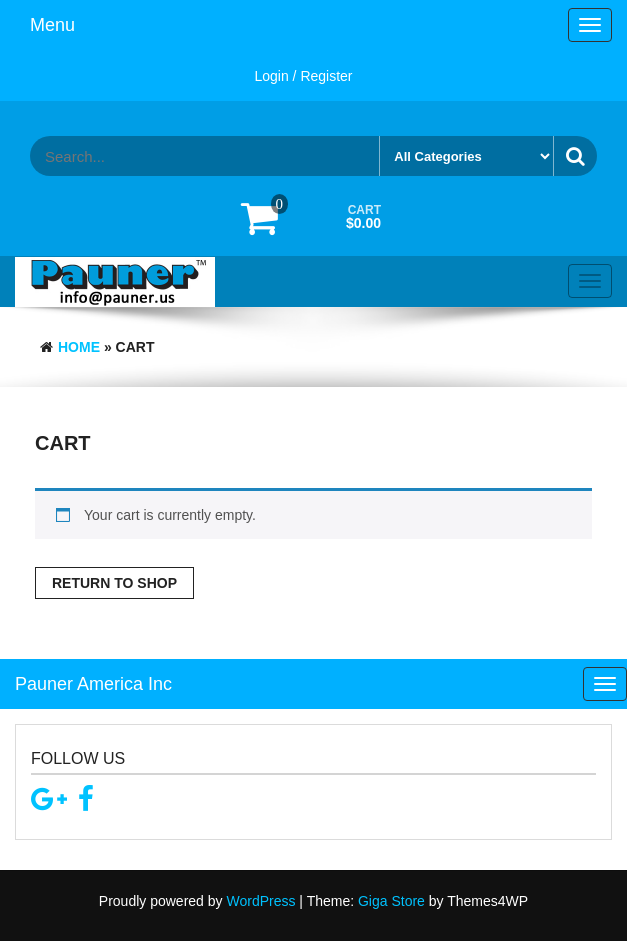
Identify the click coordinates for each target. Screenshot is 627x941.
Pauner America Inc (93, 684)
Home (79, 347)
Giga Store (391, 901)
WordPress (260, 901)
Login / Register (303, 76)
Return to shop (114, 583)
